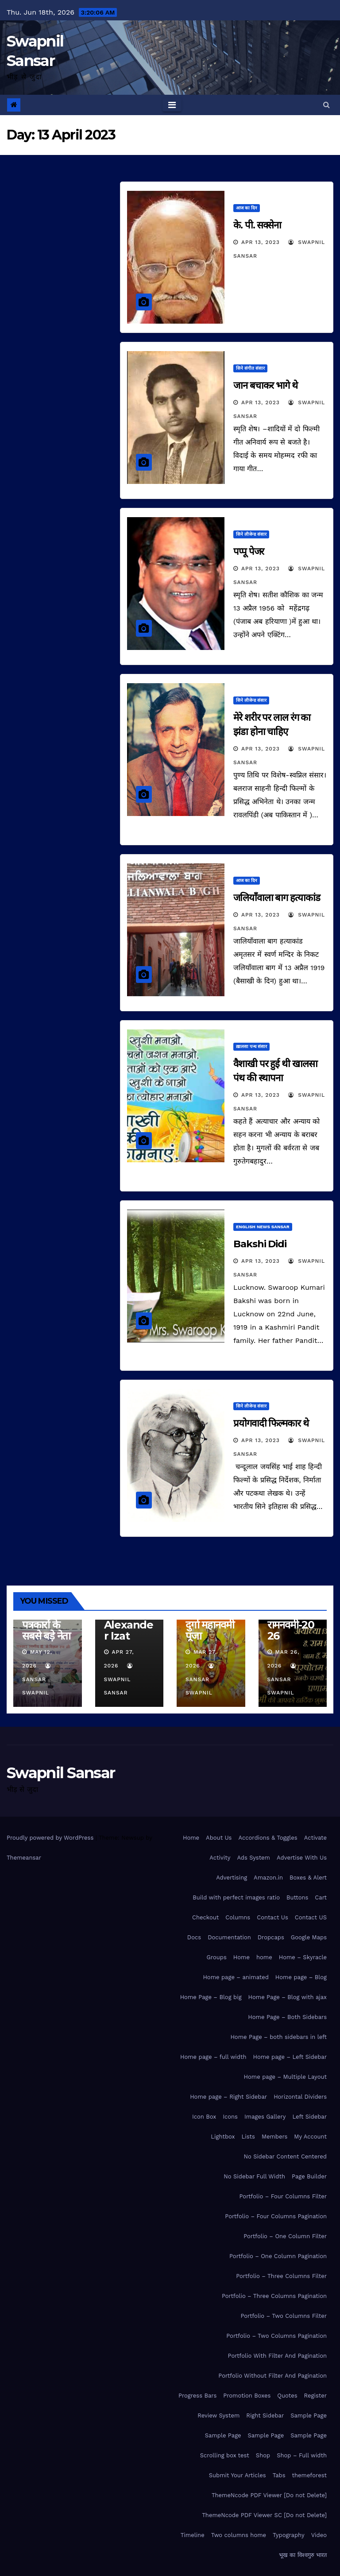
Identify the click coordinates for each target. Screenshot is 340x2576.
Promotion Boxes (246, 2395)
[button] (326, 105)
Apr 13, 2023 (260, 242)
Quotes (287, 2395)
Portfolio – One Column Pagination (278, 2256)
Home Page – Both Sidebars (287, 2017)
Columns (237, 1917)
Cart (321, 1897)
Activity (219, 1857)
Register (315, 2395)
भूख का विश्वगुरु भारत (303, 2555)
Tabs (279, 2475)
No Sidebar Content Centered (285, 2156)
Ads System (253, 1857)
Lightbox (223, 2136)
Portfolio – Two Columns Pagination (276, 2335)
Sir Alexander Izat (128, 1624)
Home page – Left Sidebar (290, 2057)
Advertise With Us (302, 1857)
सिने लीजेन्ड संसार (251, 534)
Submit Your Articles (237, 2475)
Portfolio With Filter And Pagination (277, 2355)
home (264, 1957)
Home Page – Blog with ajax (287, 1997)
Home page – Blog (301, 1977)
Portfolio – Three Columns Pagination (274, 2296)
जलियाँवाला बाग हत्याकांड (276, 898)
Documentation (229, 1937)
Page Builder (309, 2176)
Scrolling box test (224, 2455)
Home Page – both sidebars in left (278, 2037)
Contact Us (272, 1917)
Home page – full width (213, 2057)
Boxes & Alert (308, 1877)
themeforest (309, 2475)
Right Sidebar (265, 2415)
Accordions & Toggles (267, 1837)
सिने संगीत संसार (250, 368)
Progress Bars (197, 2395)
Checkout (205, 1917)
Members (274, 2136)
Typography (289, 2535)
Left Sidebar (309, 2116)
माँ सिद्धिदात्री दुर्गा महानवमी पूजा (209, 1624)
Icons (230, 2116)
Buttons (297, 1897)
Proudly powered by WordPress (51, 1837)
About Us (219, 1837)
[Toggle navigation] (172, 105)
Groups (216, 1957)
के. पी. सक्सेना (257, 225)
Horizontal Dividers (300, 2096)
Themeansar (24, 1857)
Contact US (311, 1917)
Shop (263, 2455)
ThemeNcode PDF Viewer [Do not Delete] (269, 2495)
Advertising (231, 1877)
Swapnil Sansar (119, 1679)
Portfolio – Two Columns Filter (283, 2316)
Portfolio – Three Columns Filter (281, 2276)
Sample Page (308, 2415)
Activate (315, 1837)
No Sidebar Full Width (254, 2176)
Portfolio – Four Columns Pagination (276, 2216)
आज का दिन (246, 207)
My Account (310, 2136)
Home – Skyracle (303, 1957)
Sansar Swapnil (37, 1679)
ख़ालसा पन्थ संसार (251, 1046)
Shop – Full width (302, 2455)
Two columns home (238, 2535)
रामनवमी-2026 (290, 1630)
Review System (218, 2415)
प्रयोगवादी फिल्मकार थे (271, 1423)
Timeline (193, 2535)
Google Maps (309, 1937)
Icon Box (204, 2116)
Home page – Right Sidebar (228, 2096)
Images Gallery (265, 2116)
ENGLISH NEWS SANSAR (263, 1226)
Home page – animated (235, 1977)
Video (319, 2535)
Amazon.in (268, 1877)
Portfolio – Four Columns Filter (283, 2196)
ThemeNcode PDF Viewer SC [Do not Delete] (264, 2515)
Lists (248, 2136)
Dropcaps (271, 1937)
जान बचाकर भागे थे (265, 385)
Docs (194, 1937)
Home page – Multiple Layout (285, 2076)
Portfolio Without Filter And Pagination (272, 2375)
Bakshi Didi (259, 1244)
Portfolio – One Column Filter (285, 2236)
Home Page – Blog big (211, 1997)
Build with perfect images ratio (236, 1897)
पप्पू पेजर (248, 551)
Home (191, 1837)
